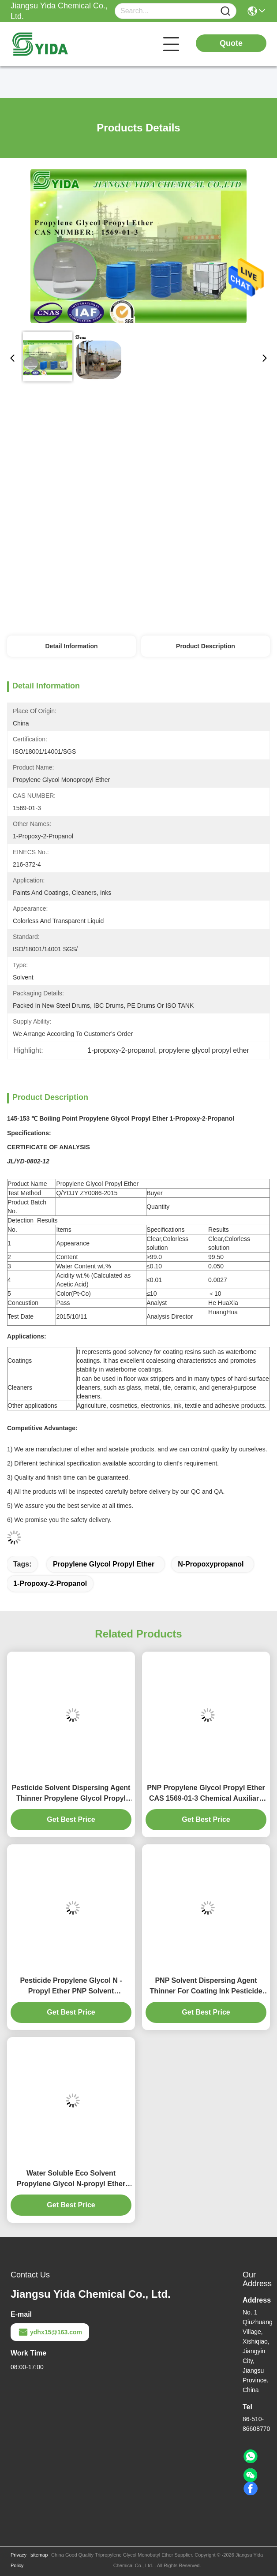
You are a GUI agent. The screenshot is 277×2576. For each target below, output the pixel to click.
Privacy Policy (18, 2560)
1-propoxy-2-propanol (50, 1583)
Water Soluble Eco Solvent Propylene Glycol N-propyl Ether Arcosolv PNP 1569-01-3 (71, 2179)
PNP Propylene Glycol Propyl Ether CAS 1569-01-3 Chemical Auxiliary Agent (206, 1794)
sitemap (39, 2554)
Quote (231, 43)
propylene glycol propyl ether (103, 1564)
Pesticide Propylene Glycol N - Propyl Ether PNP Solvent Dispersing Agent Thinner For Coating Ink (71, 1986)
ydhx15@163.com (50, 2332)
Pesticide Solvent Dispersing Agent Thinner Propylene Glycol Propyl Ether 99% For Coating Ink (71, 1794)
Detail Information (71, 646)
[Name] (225, 11)
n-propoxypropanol (210, 1564)
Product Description (205, 646)
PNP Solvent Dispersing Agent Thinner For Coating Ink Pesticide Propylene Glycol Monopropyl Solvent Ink (206, 1986)
